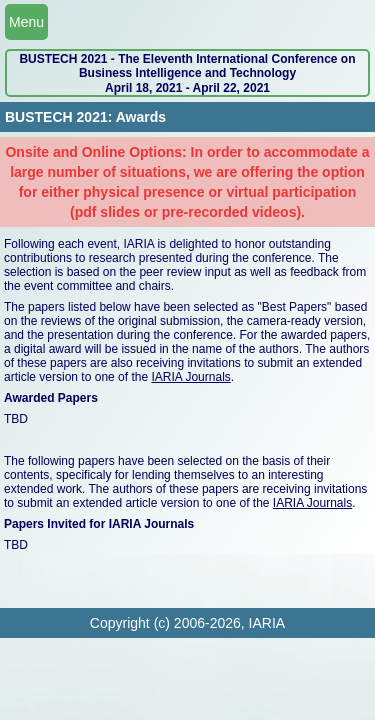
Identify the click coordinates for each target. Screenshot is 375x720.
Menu (26, 22)
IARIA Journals (190, 377)
